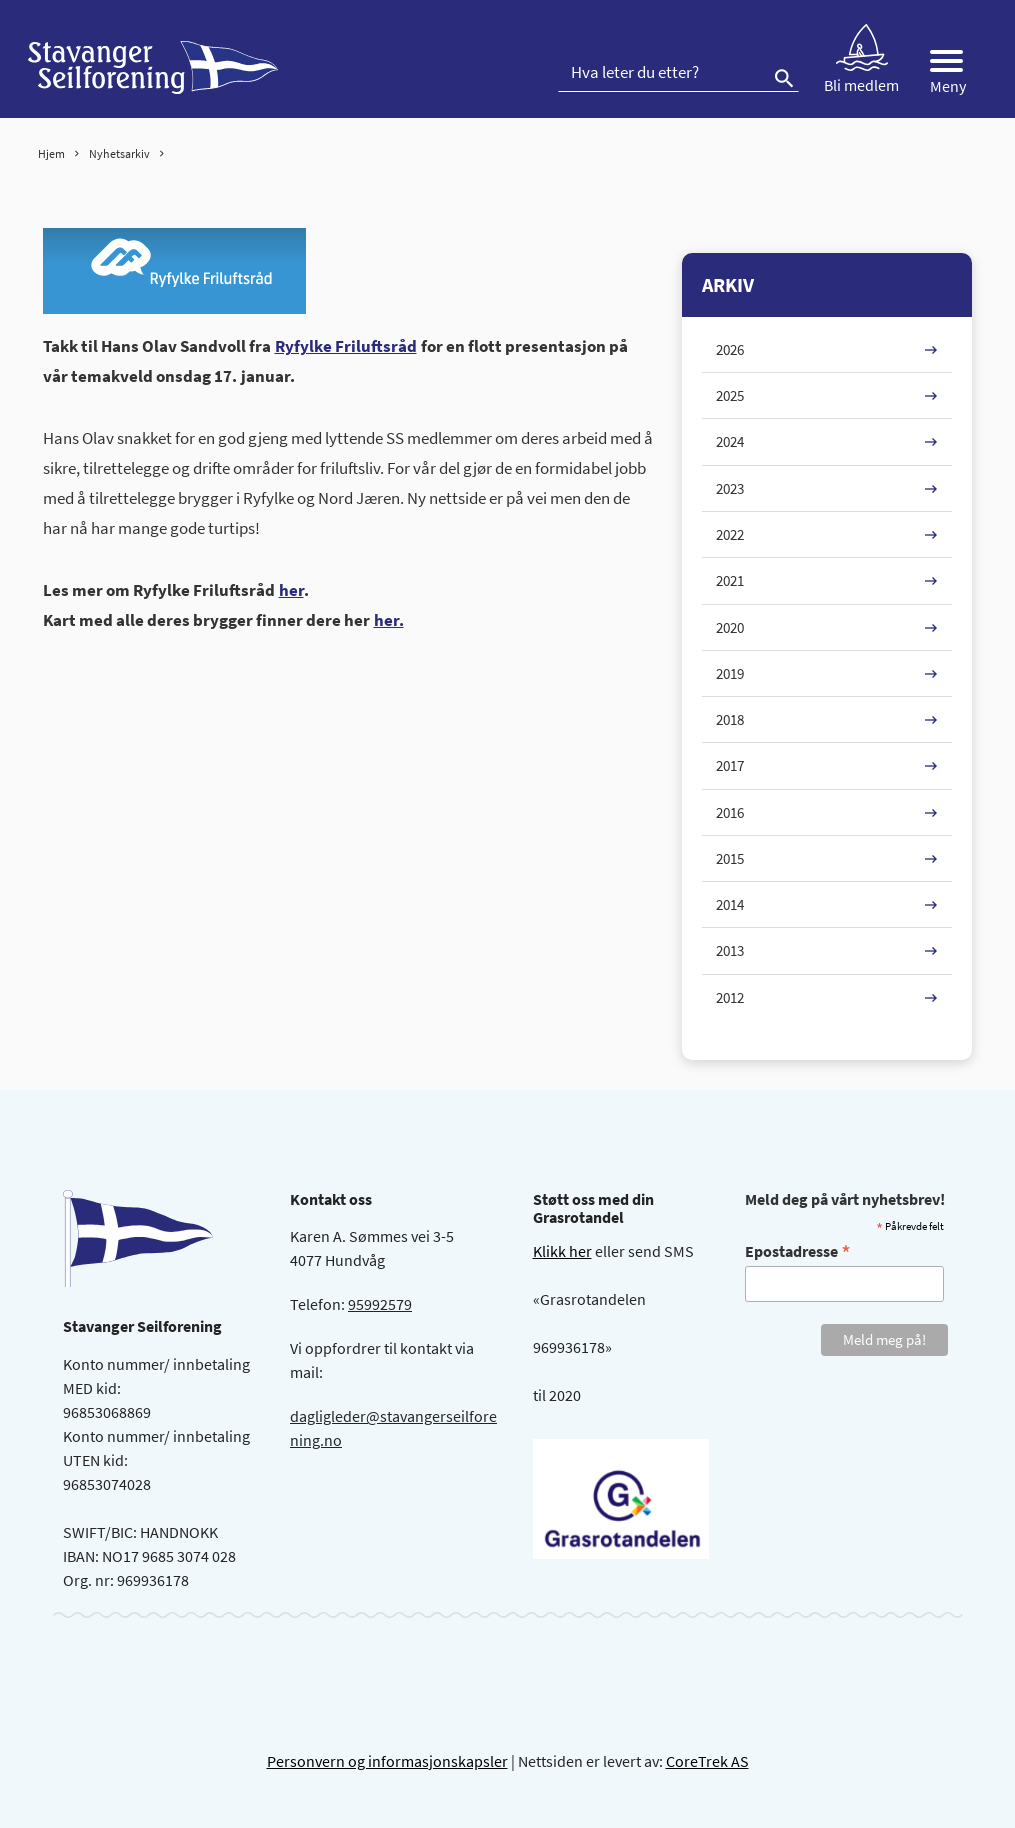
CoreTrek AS (707, 1761)
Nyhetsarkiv (119, 153)
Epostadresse (798, 1250)
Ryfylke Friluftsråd (346, 346)
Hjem (51, 153)
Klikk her (562, 1251)
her (291, 590)
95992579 (380, 1304)
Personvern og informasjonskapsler (387, 1761)
